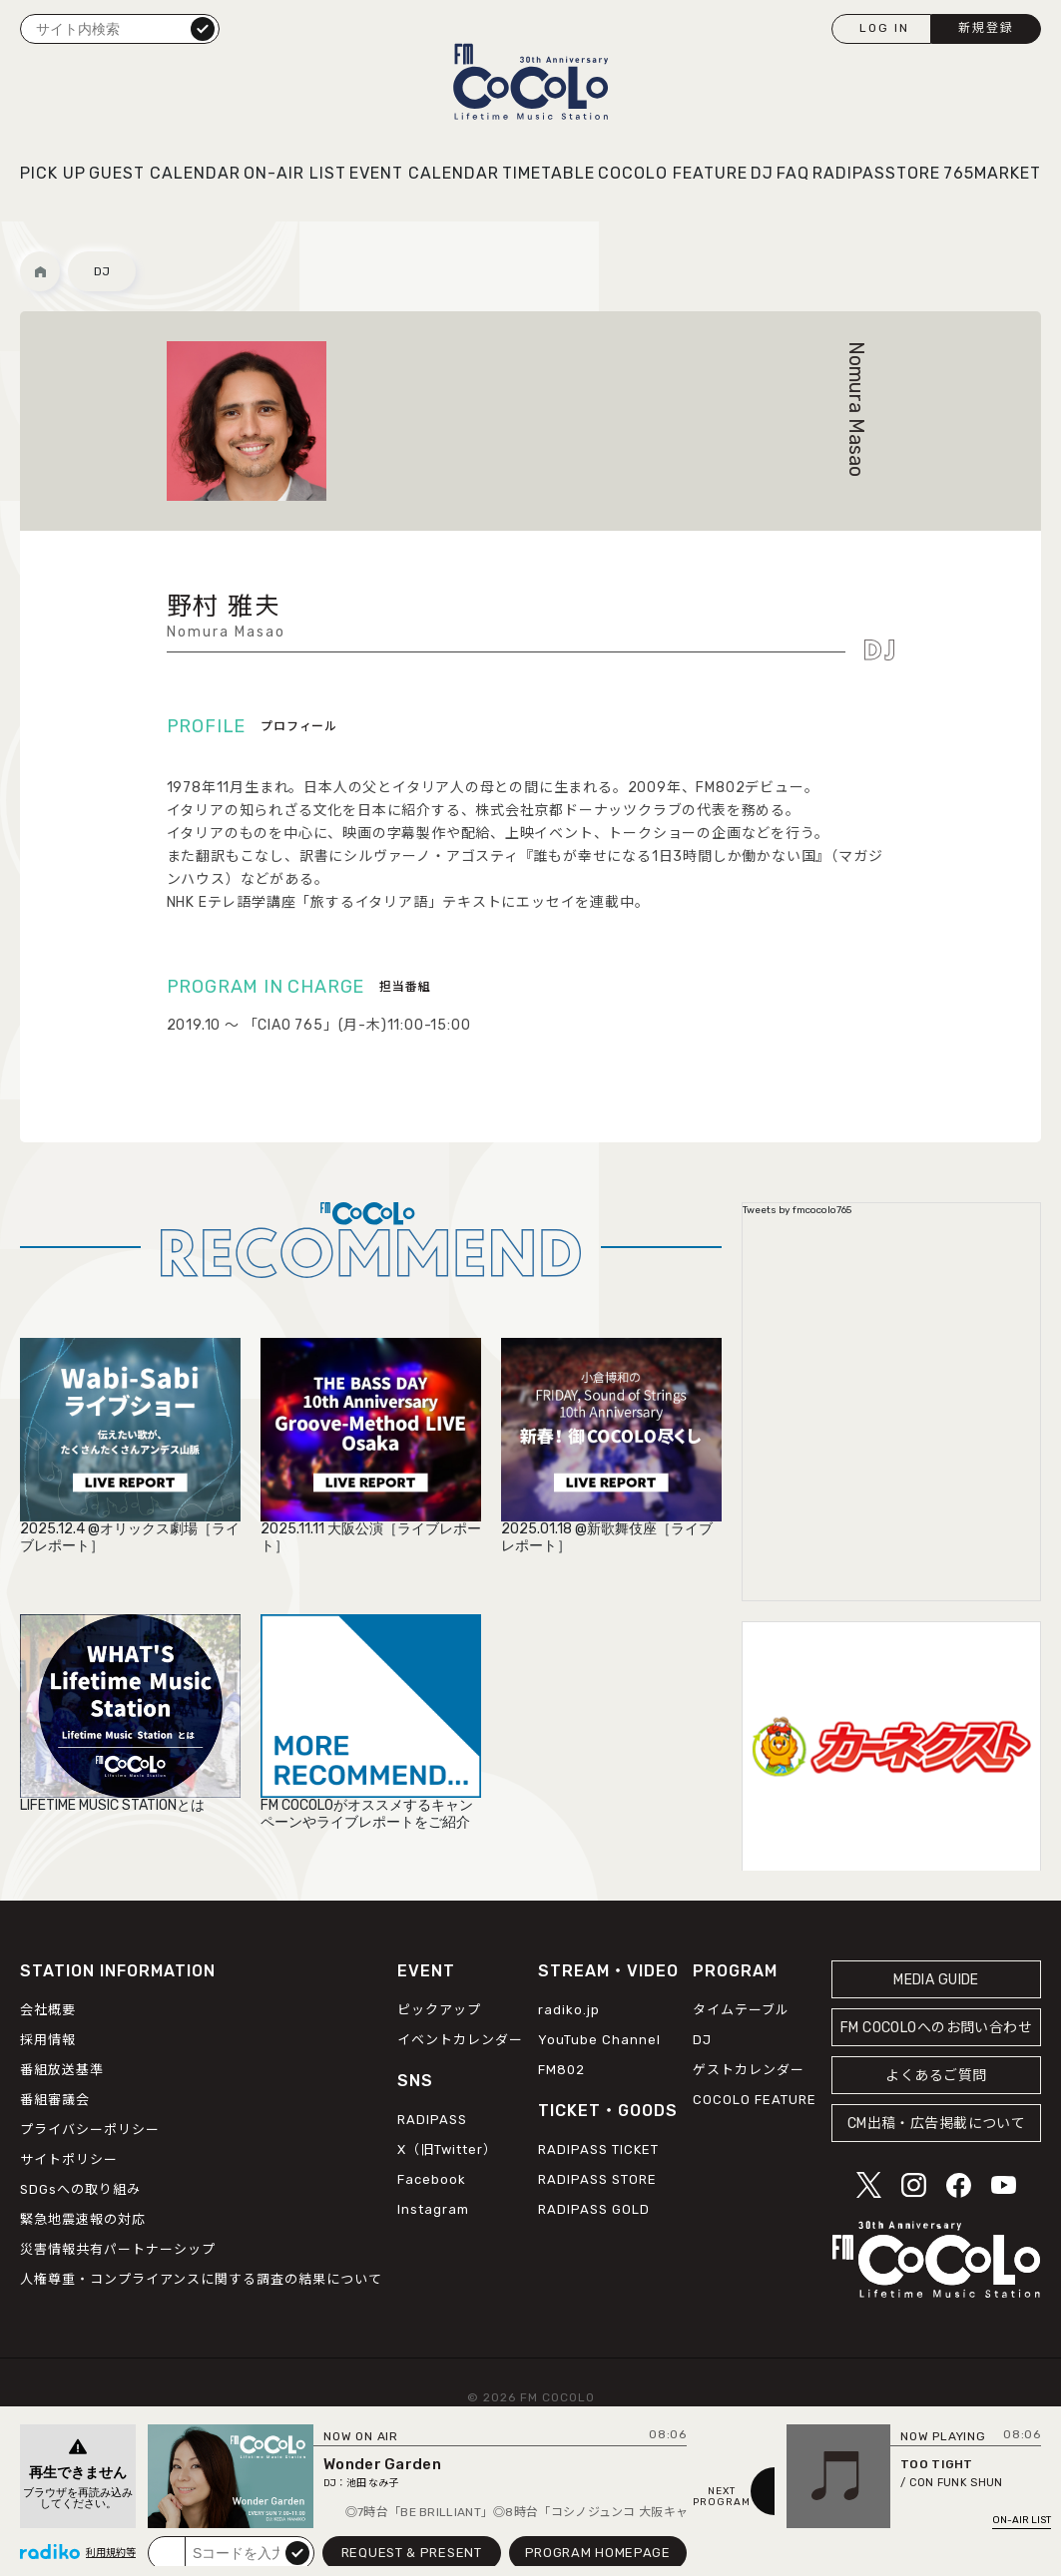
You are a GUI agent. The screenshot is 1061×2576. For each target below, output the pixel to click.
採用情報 (48, 2039)
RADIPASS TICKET (598, 2149)
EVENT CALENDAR (424, 173)
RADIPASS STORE (597, 2179)
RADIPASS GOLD (594, 2209)
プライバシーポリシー (90, 2129)
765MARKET (992, 173)
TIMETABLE (548, 173)
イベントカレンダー (460, 2039)
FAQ (793, 173)
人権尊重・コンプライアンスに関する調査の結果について (201, 2279)
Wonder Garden (382, 2464)
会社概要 (48, 2009)
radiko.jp (569, 2009)
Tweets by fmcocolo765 (797, 1210)
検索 (203, 28)
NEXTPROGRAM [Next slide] (722, 2497)
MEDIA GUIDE (936, 1979)
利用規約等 (111, 2553)
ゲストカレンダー (748, 2069)
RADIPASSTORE (876, 173)
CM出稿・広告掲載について (936, 2123)
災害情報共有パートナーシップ (118, 2249)
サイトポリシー (69, 2159)
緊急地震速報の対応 (83, 2219)
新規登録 (986, 28)
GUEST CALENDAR (165, 173)
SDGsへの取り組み (80, 2189)
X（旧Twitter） (447, 2149)
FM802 (561, 2069)
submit (297, 2552)
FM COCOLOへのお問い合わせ (936, 2027)
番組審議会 (55, 2099)
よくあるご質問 (935, 2075)
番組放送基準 (62, 2069)
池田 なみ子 (372, 2483)
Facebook (431, 2179)
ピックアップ (439, 2009)
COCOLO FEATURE (673, 173)
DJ (762, 173)
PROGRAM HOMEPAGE (598, 2552)
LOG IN (884, 28)
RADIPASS (432, 2119)
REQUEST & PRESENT (411, 2552)
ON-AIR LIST (295, 173)
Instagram (433, 2209)
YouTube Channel (599, 2039)
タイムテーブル (741, 2009)
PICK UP (53, 173)
